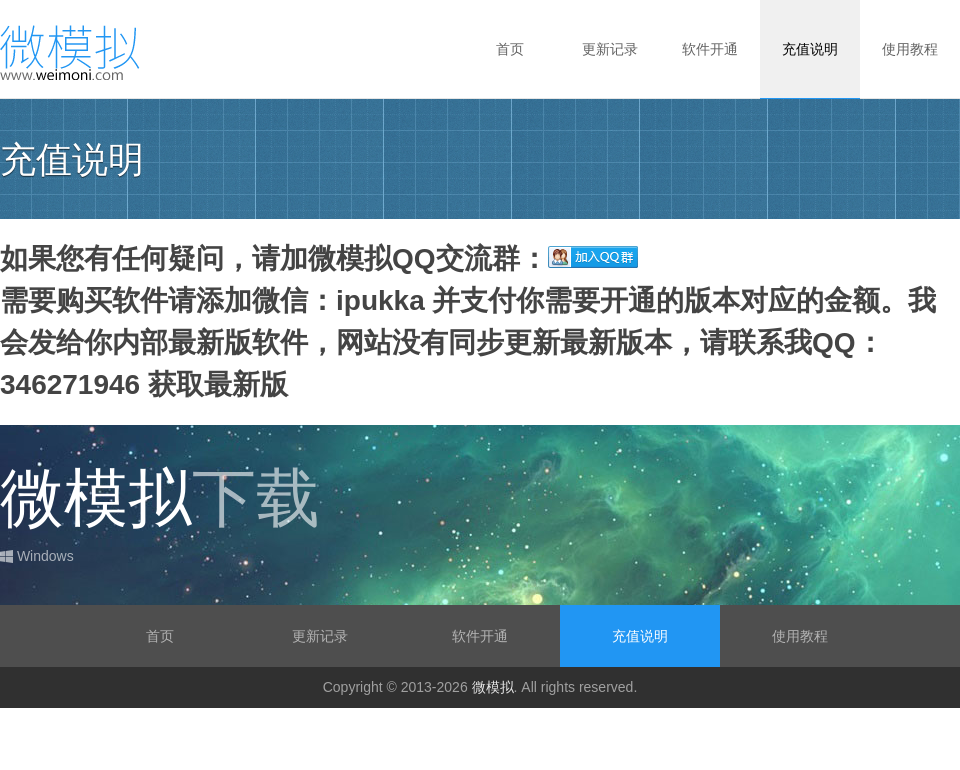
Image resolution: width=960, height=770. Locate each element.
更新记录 (610, 49)
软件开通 (710, 49)
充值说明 (810, 49)
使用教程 (910, 49)
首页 (510, 49)
